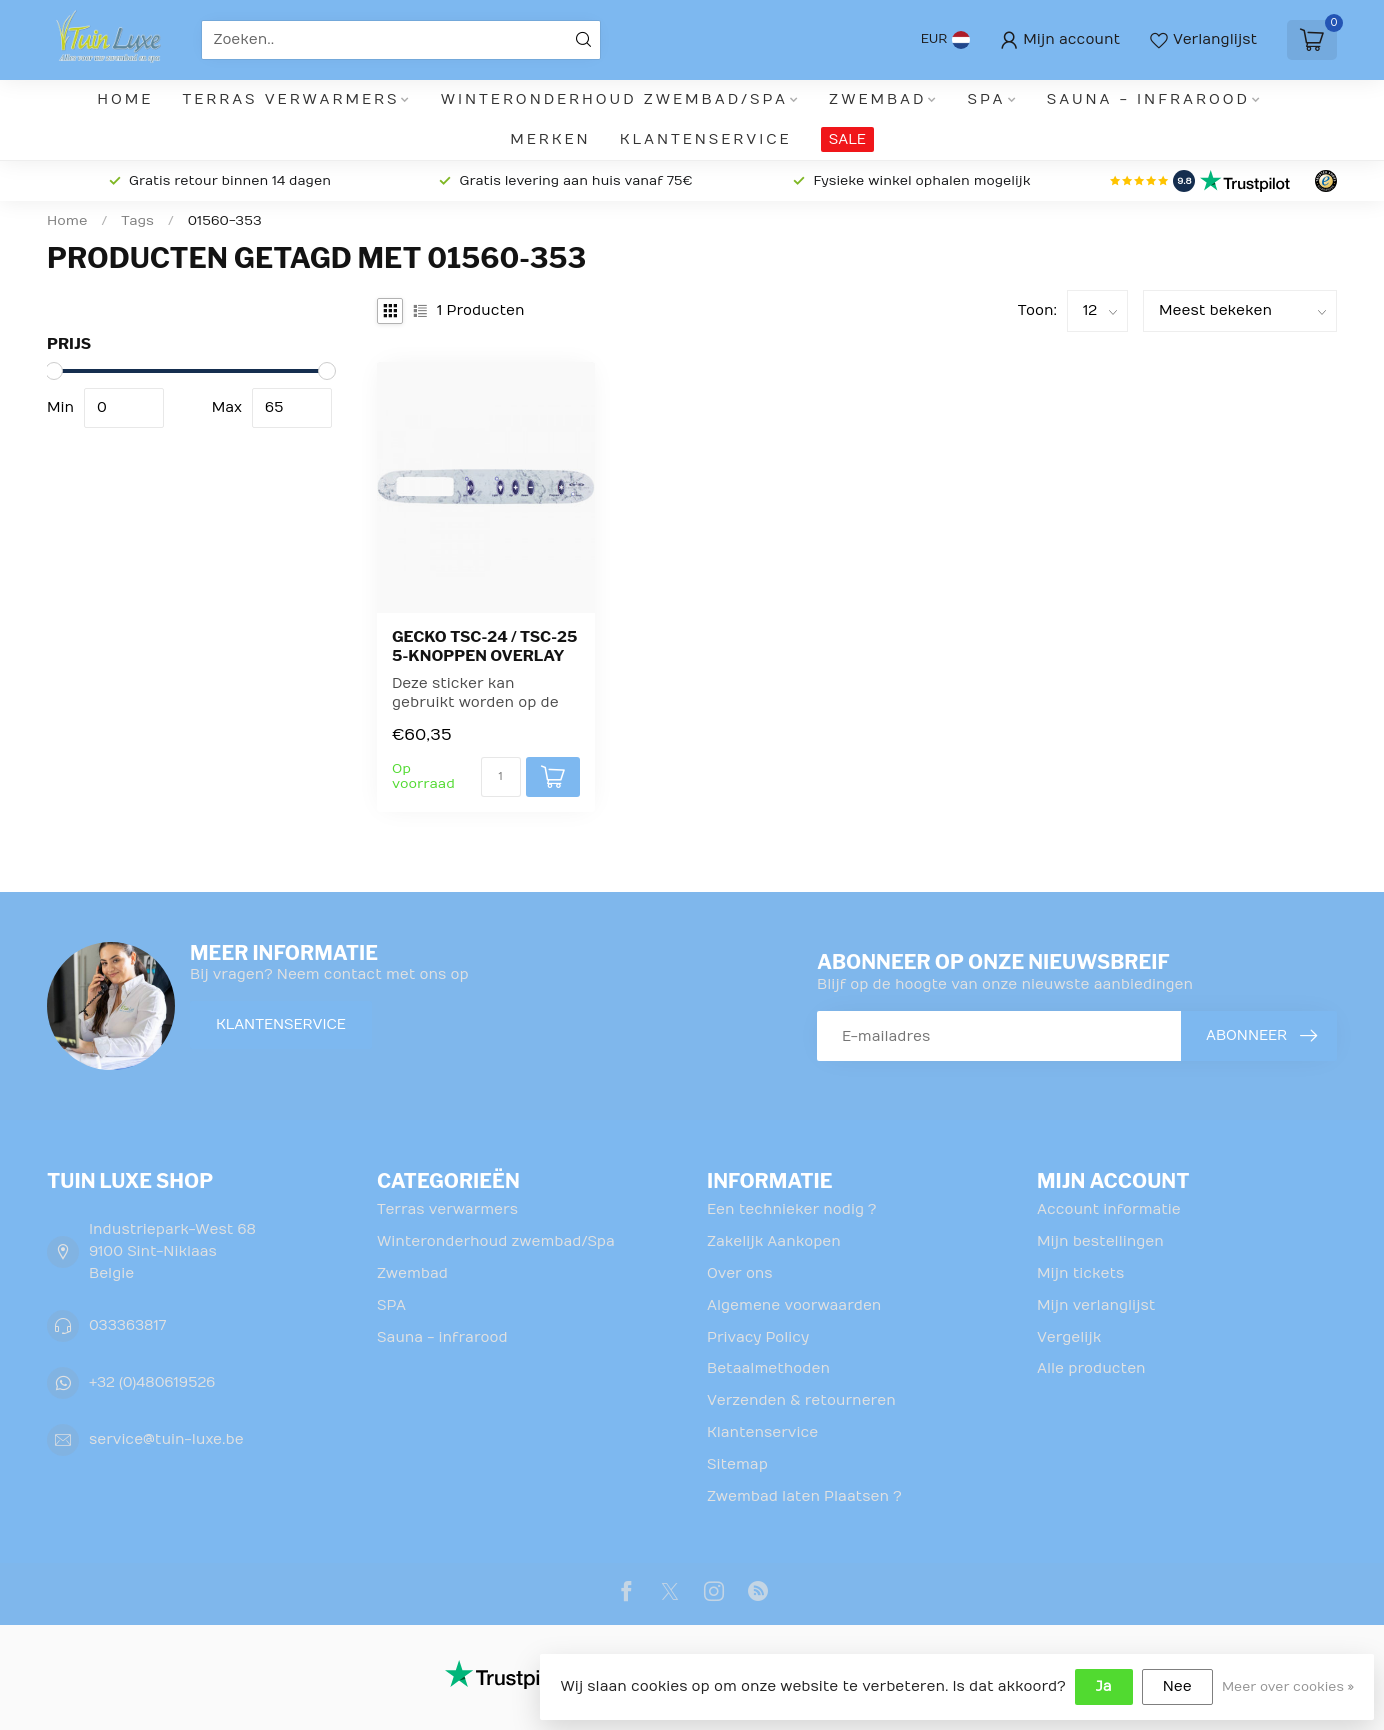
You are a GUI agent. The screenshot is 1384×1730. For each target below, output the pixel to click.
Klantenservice (706, 139)
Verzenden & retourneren (801, 1400)
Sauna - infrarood (1148, 99)
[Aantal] (501, 777)
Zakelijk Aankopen (774, 1241)
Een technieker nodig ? (791, 1209)
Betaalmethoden (768, 1368)
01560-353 (225, 221)
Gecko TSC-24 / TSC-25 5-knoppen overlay (484, 646)
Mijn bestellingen (1100, 1241)
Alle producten (1091, 1368)
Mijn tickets (1080, 1273)
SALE (847, 139)
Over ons (740, 1273)
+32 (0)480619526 (152, 1382)
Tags (137, 221)
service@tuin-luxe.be (166, 1439)
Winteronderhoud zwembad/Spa (614, 99)
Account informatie (1109, 1209)
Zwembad (877, 99)
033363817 (127, 1325)
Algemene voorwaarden (794, 1305)
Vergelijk (1069, 1337)
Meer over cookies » (1288, 1687)
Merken (550, 139)
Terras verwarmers (291, 99)
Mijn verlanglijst (1096, 1305)
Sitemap (737, 1464)
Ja (1104, 1686)
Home (125, 99)
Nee (1177, 1686)
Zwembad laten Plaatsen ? (804, 1496)
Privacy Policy (758, 1337)
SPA (987, 99)
